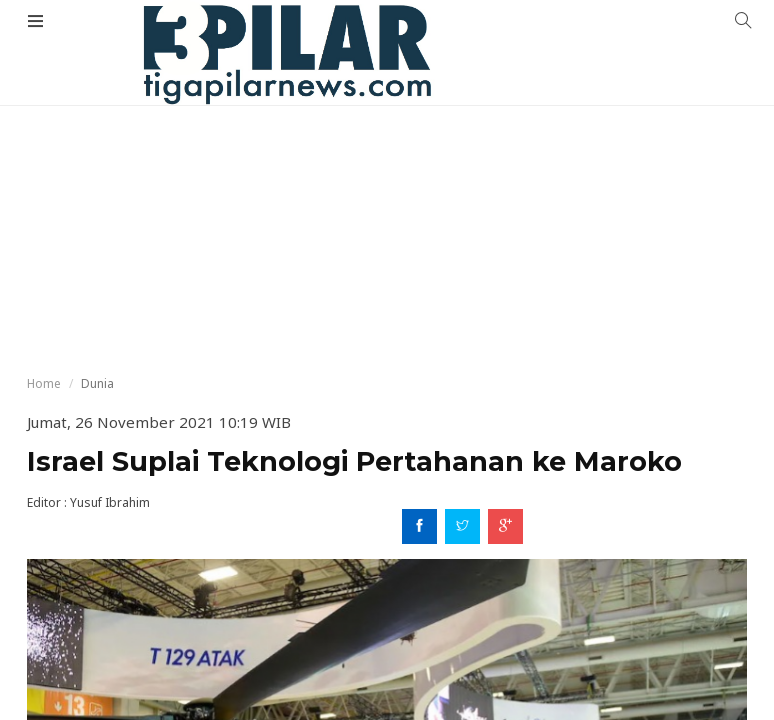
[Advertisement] (387, 150)
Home (44, 383)
